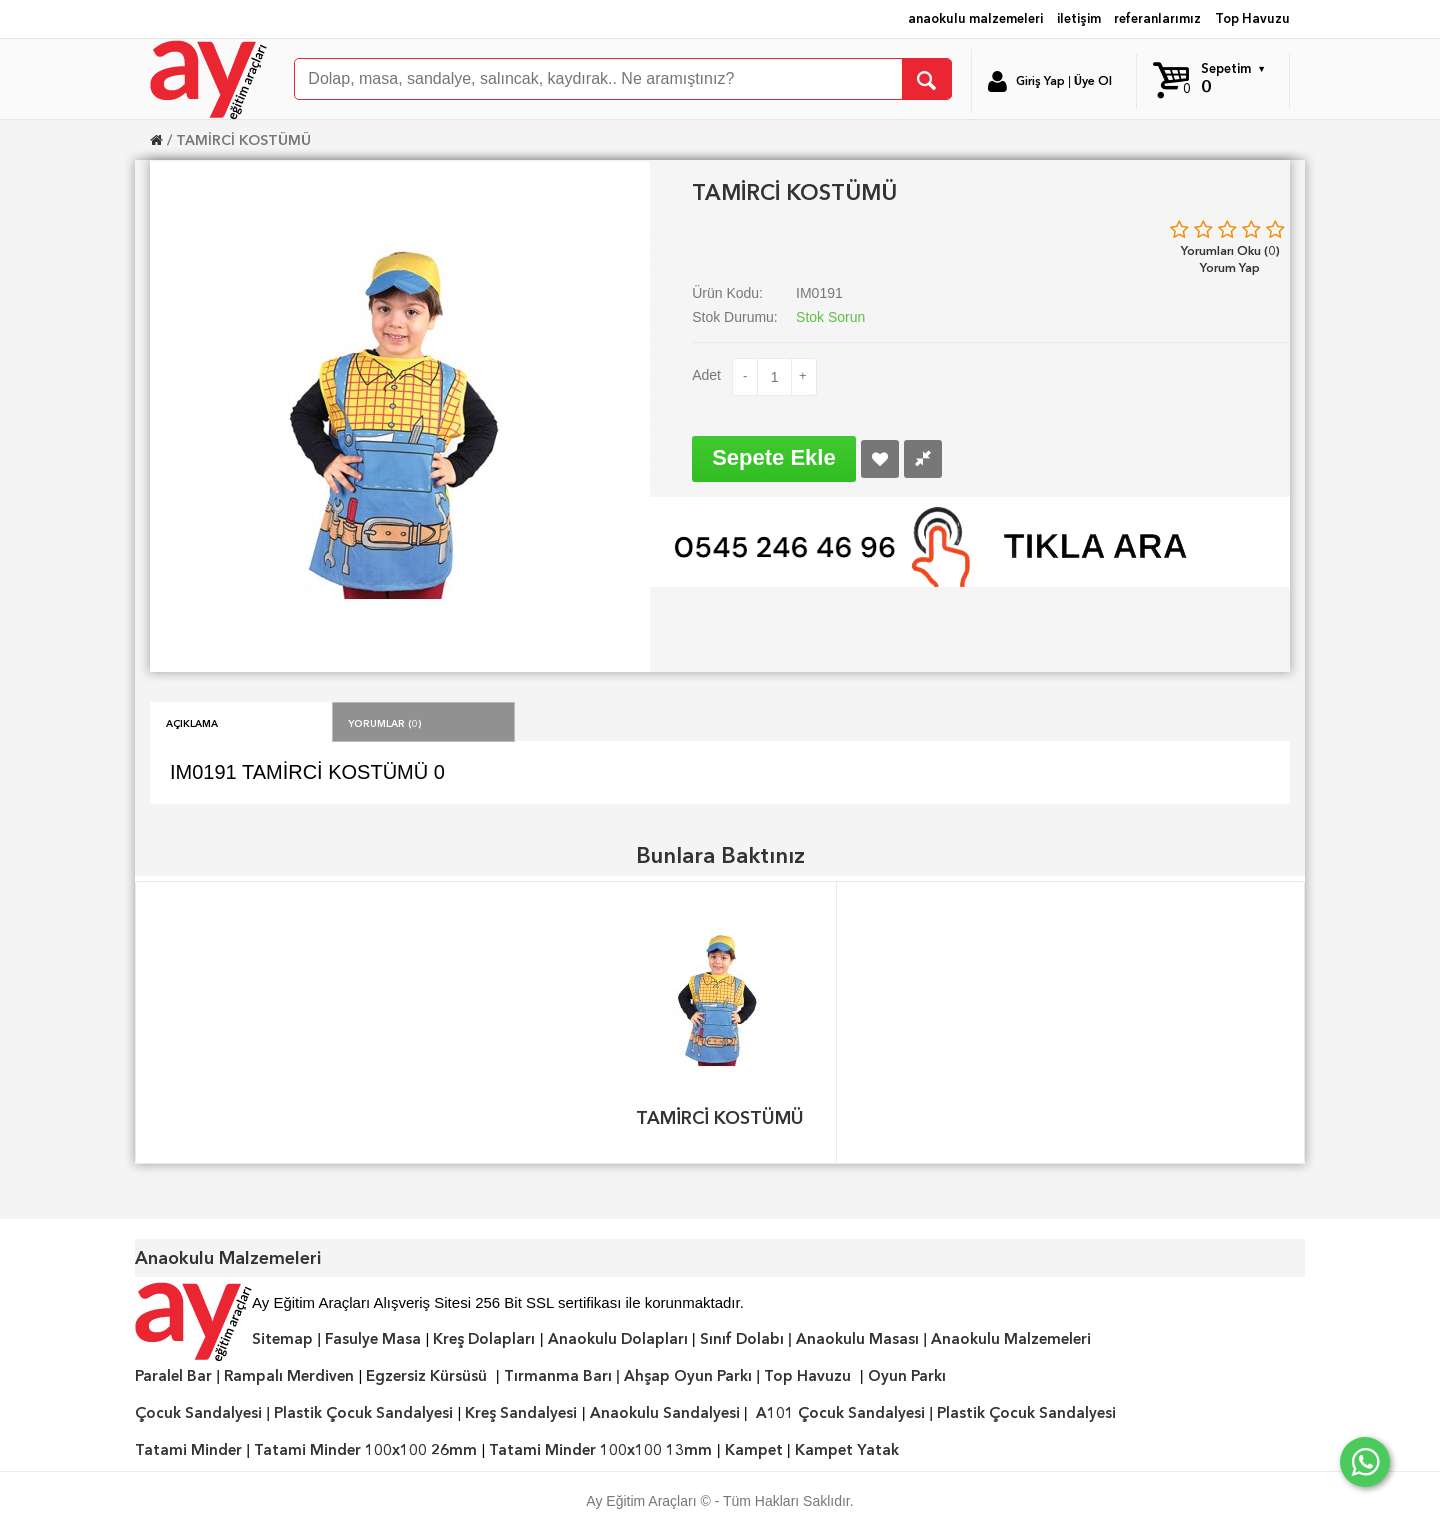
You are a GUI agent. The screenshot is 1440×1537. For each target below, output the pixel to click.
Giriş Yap (1040, 81)
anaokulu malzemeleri (975, 18)
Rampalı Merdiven (289, 1376)
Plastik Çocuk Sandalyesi (363, 1413)
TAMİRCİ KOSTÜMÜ (243, 140)
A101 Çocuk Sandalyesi (840, 1413)
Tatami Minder (188, 1450)
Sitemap (282, 1339)
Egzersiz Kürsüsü (426, 1376)
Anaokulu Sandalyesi (665, 1413)
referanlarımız (1157, 18)
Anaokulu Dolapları (618, 1339)
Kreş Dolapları (484, 1339)
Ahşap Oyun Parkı (688, 1376)
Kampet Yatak (847, 1450)
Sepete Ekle (774, 457)
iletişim (1079, 18)
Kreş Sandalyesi (521, 1413)
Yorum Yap (1230, 267)
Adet (706, 375)
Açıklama (192, 722)
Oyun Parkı (907, 1376)
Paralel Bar (173, 1376)
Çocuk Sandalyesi (198, 1413)
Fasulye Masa (373, 1339)
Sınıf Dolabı (742, 1339)
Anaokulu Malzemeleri (1011, 1339)
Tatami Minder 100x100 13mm (600, 1450)
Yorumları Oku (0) (1230, 250)
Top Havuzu (1252, 18)
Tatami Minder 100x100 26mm (365, 1450)
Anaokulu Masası (857, 1339)
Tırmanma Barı (558, 1376)
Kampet (754, 1450)
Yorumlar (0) (385, 722)
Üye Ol (1093, 81)
